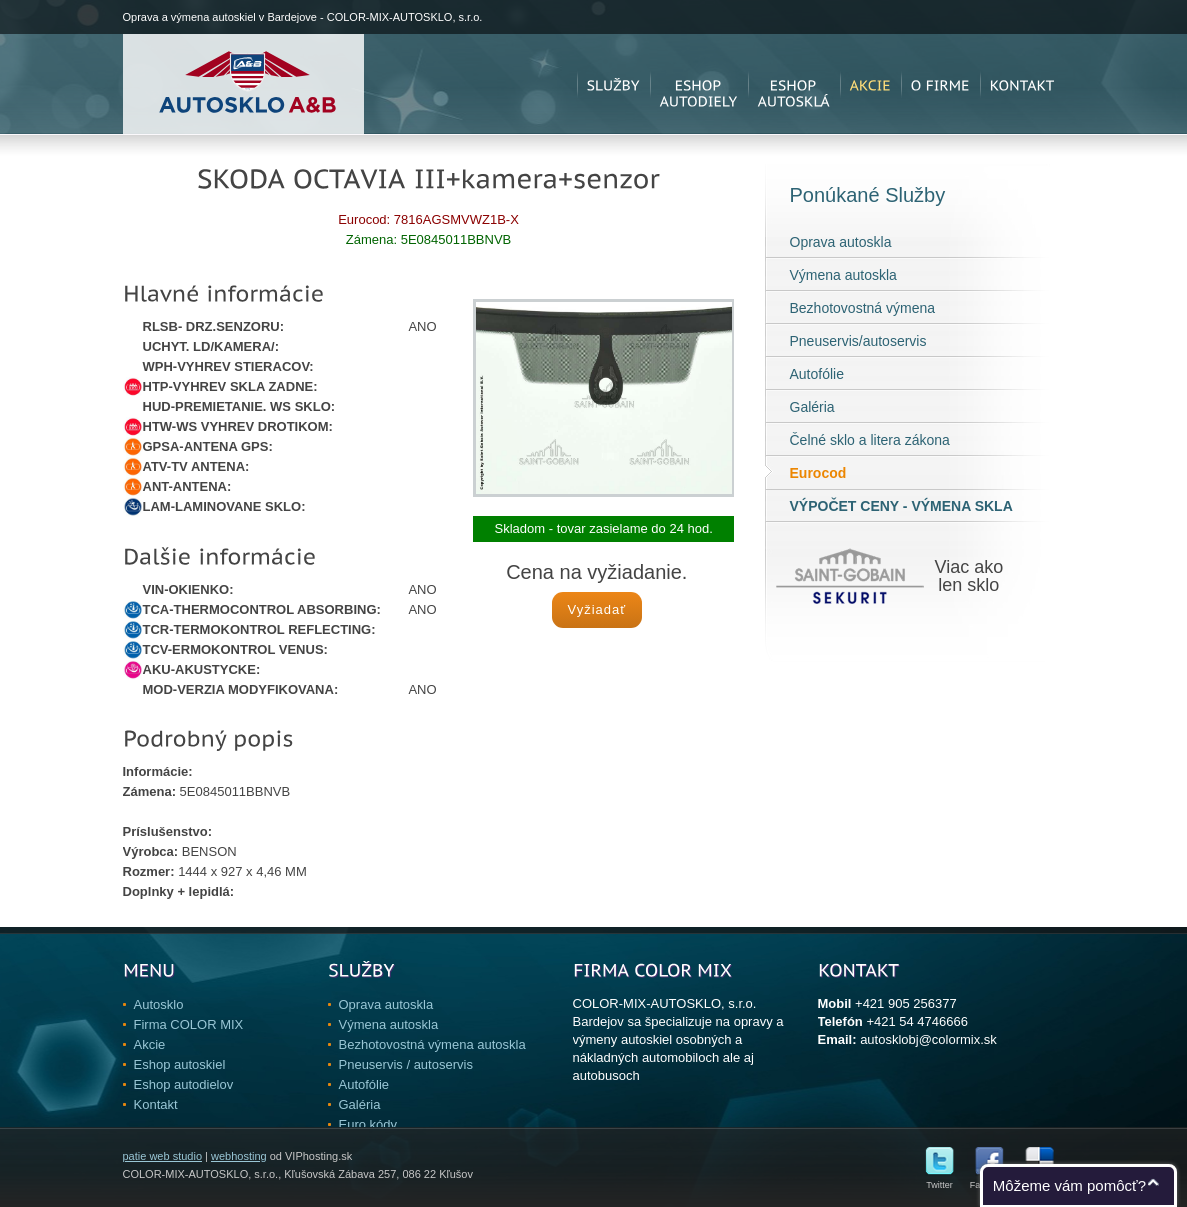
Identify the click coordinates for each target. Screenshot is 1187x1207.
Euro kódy (368, 1124)
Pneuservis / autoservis (406, 1064)
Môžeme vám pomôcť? (1069, 1185)
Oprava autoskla (841, 242)
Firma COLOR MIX (189, 1024)
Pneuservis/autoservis (858, 341)
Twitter (939, 1180)
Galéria (812, 407)
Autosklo (159, 1004)
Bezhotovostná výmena (863, 308)
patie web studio (163, 1156)
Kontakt (156, 1104)
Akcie (150, 1044)
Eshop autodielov (184, 1084)
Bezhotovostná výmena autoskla (432, 1044)
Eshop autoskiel (180, 1064)
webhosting (239, 1156)
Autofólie (817, 374)
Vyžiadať (596, 609)
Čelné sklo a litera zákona (870, 440)
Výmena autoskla (843, 275)
